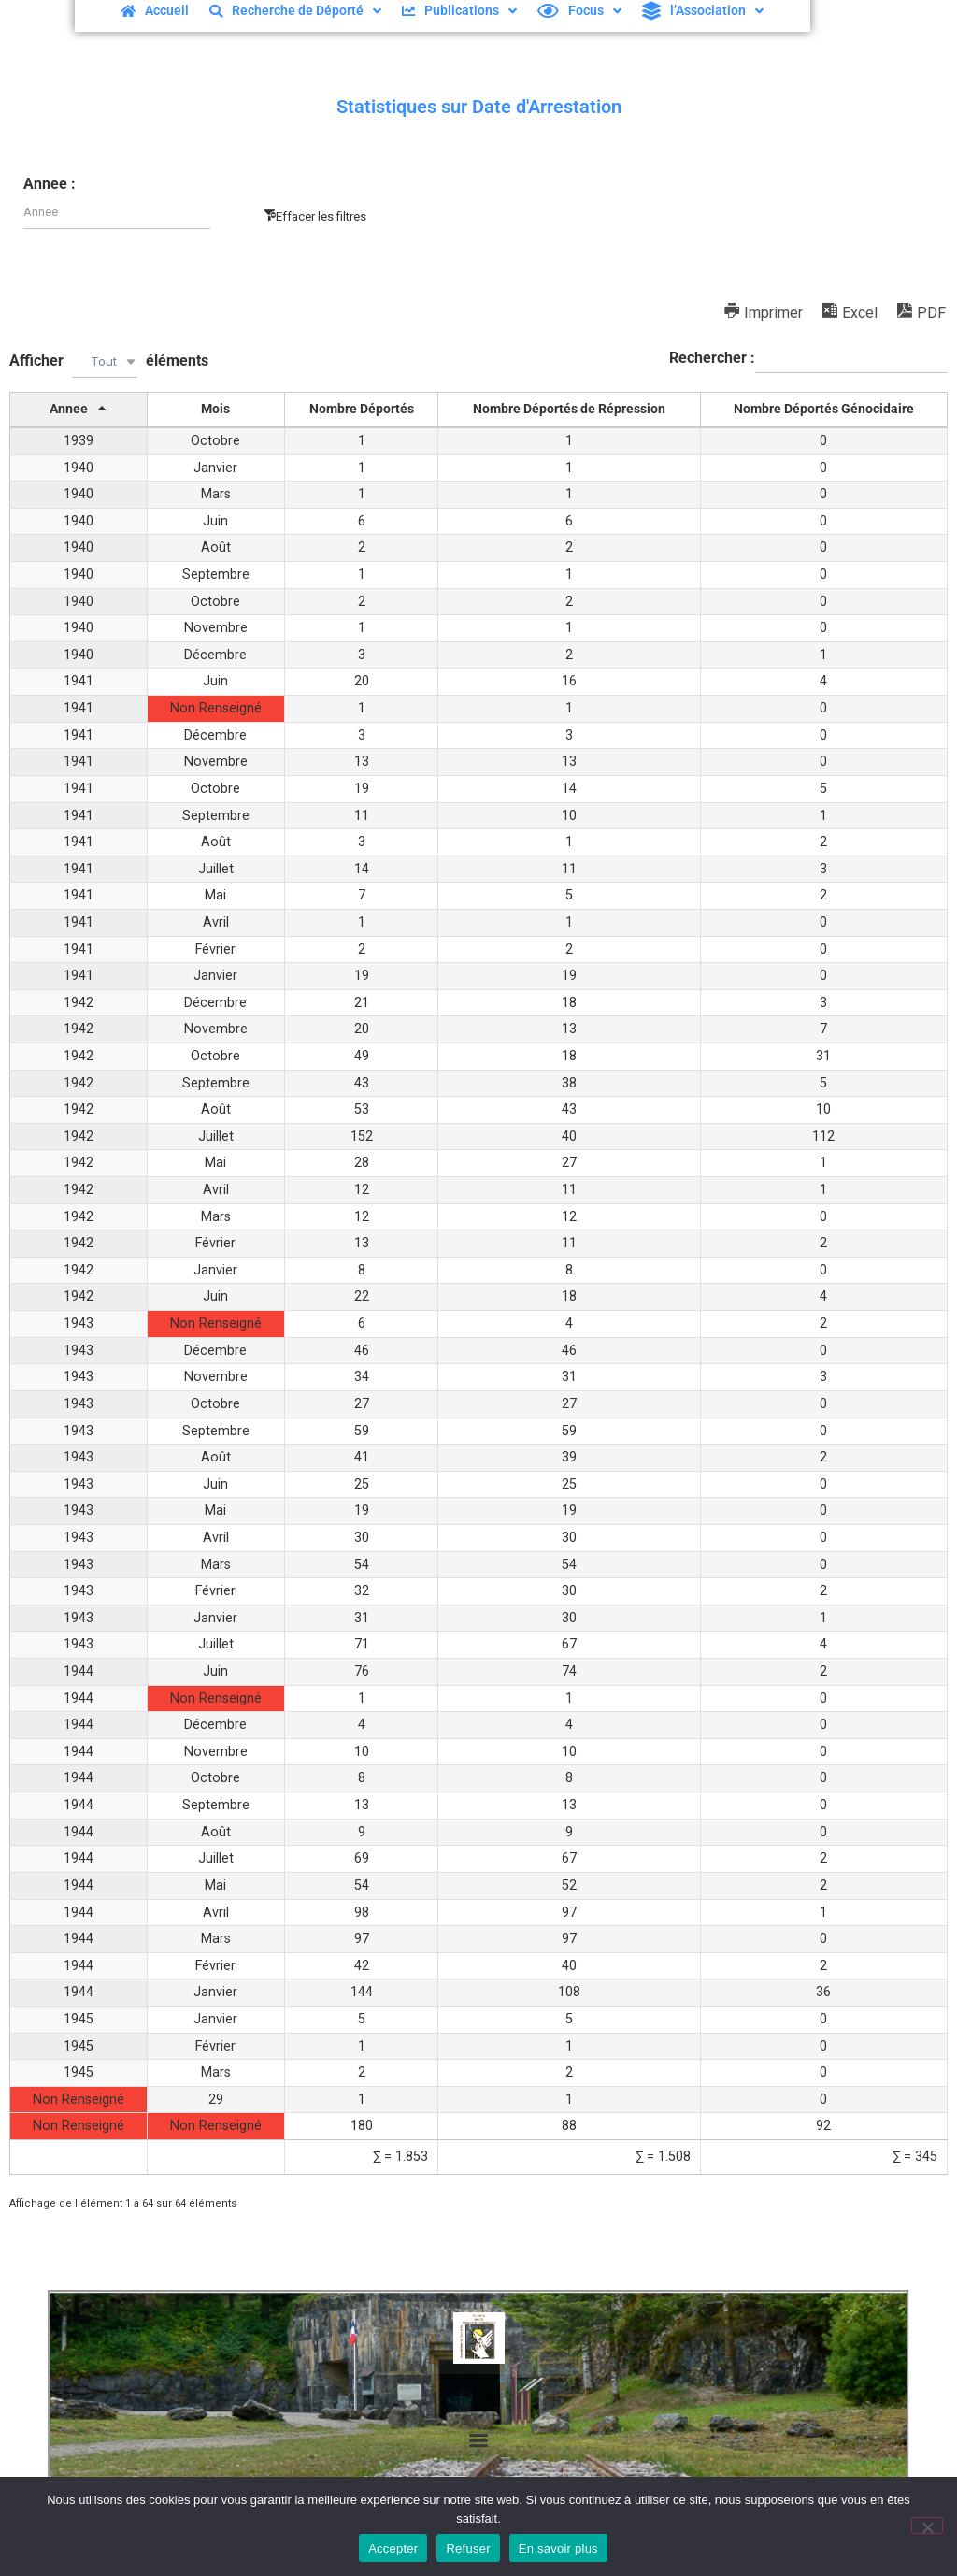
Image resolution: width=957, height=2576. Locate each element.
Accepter (393, 2548)
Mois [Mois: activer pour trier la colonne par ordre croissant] (215, 409)
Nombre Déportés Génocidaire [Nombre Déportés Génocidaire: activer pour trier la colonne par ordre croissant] (824, 409)
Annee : (49, 184)
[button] (479, 2440)
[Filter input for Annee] (116, 212)
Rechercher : (808, 359)
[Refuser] (927, 2525)
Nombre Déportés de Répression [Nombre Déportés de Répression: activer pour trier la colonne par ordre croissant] (569, 409)
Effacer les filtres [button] (321, 216)
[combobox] (104, 361)
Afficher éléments (108, 361)
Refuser (468, 2548)
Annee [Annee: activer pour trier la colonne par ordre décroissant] (69, 409)
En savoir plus (558, 2548)
